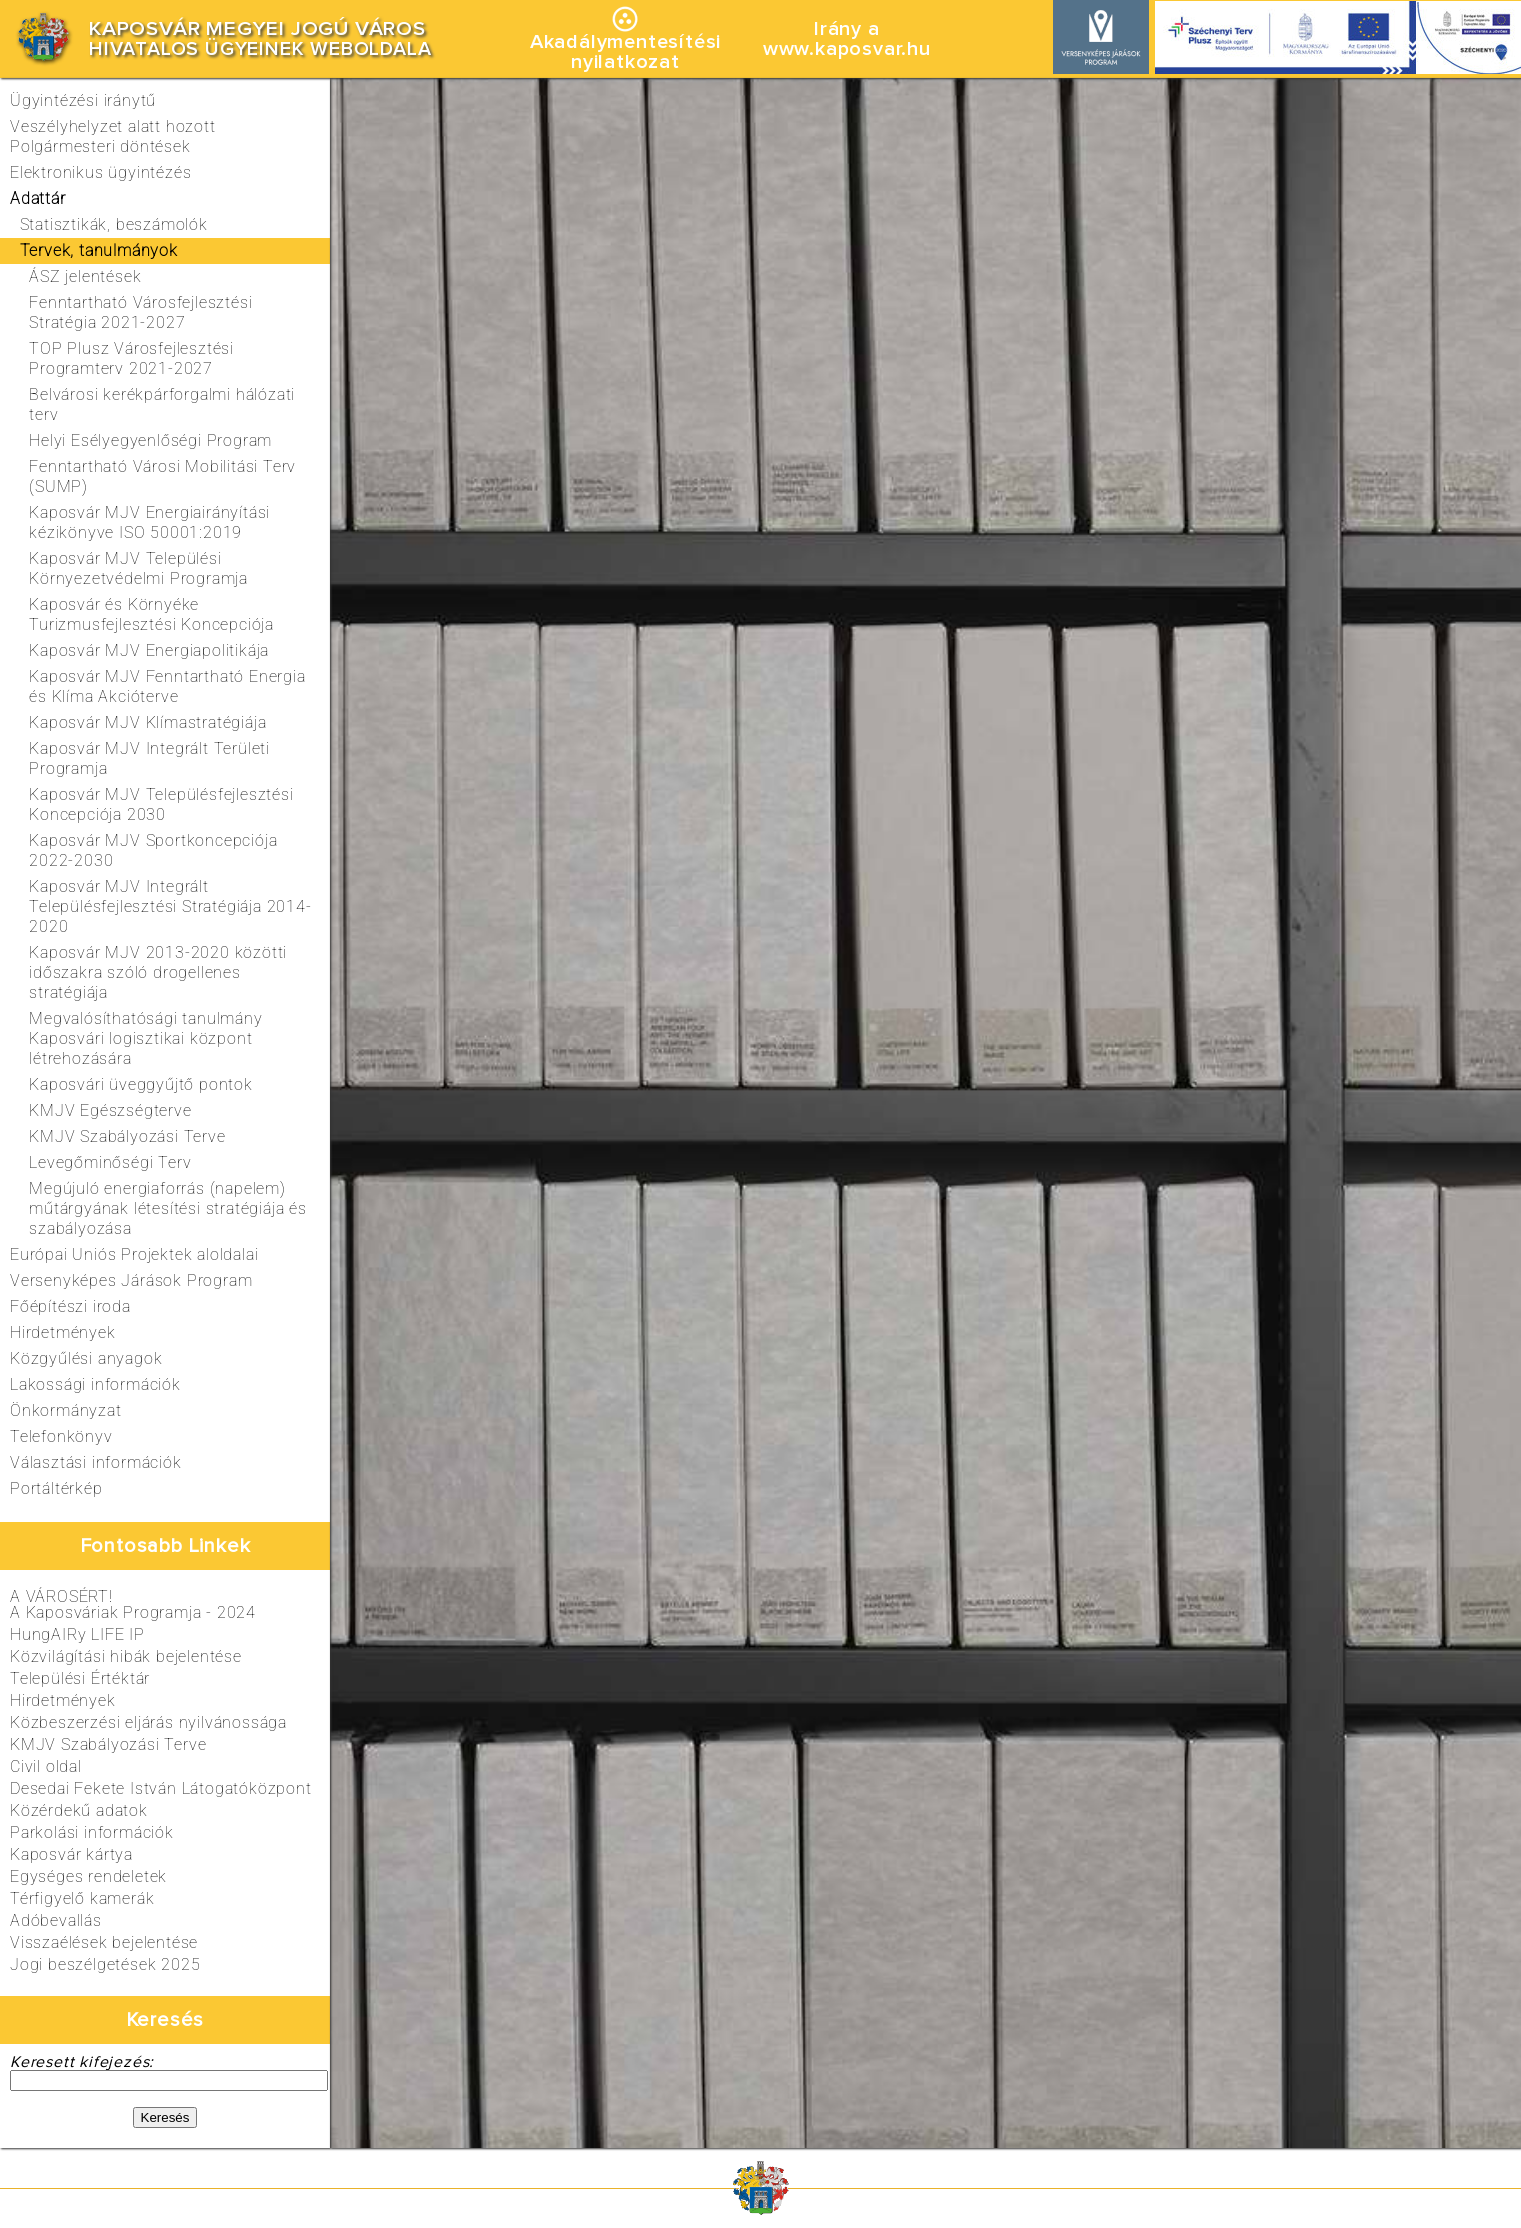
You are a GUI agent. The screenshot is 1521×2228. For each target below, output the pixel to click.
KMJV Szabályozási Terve (108, 1744)
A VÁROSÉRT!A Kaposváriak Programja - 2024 (133, 1604)
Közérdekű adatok (79, 1810)
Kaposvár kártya (71, 1854)
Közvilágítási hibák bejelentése (126, 1656)
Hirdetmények (63, 1700)
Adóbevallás (56, 1920)
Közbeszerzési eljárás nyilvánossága (148, 1722)
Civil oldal (46, 1766)
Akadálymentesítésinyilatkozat (625, 52)
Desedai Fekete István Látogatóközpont (161, 1788)
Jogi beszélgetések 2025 (105, 1964)
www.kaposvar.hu (847, 49)
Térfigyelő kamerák (82, 1898)
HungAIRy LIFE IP (77, 1634)
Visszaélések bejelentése (104, 1942)
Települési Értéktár (80, 1678)
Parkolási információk (92, 1832)
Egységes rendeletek (88, 1876)
